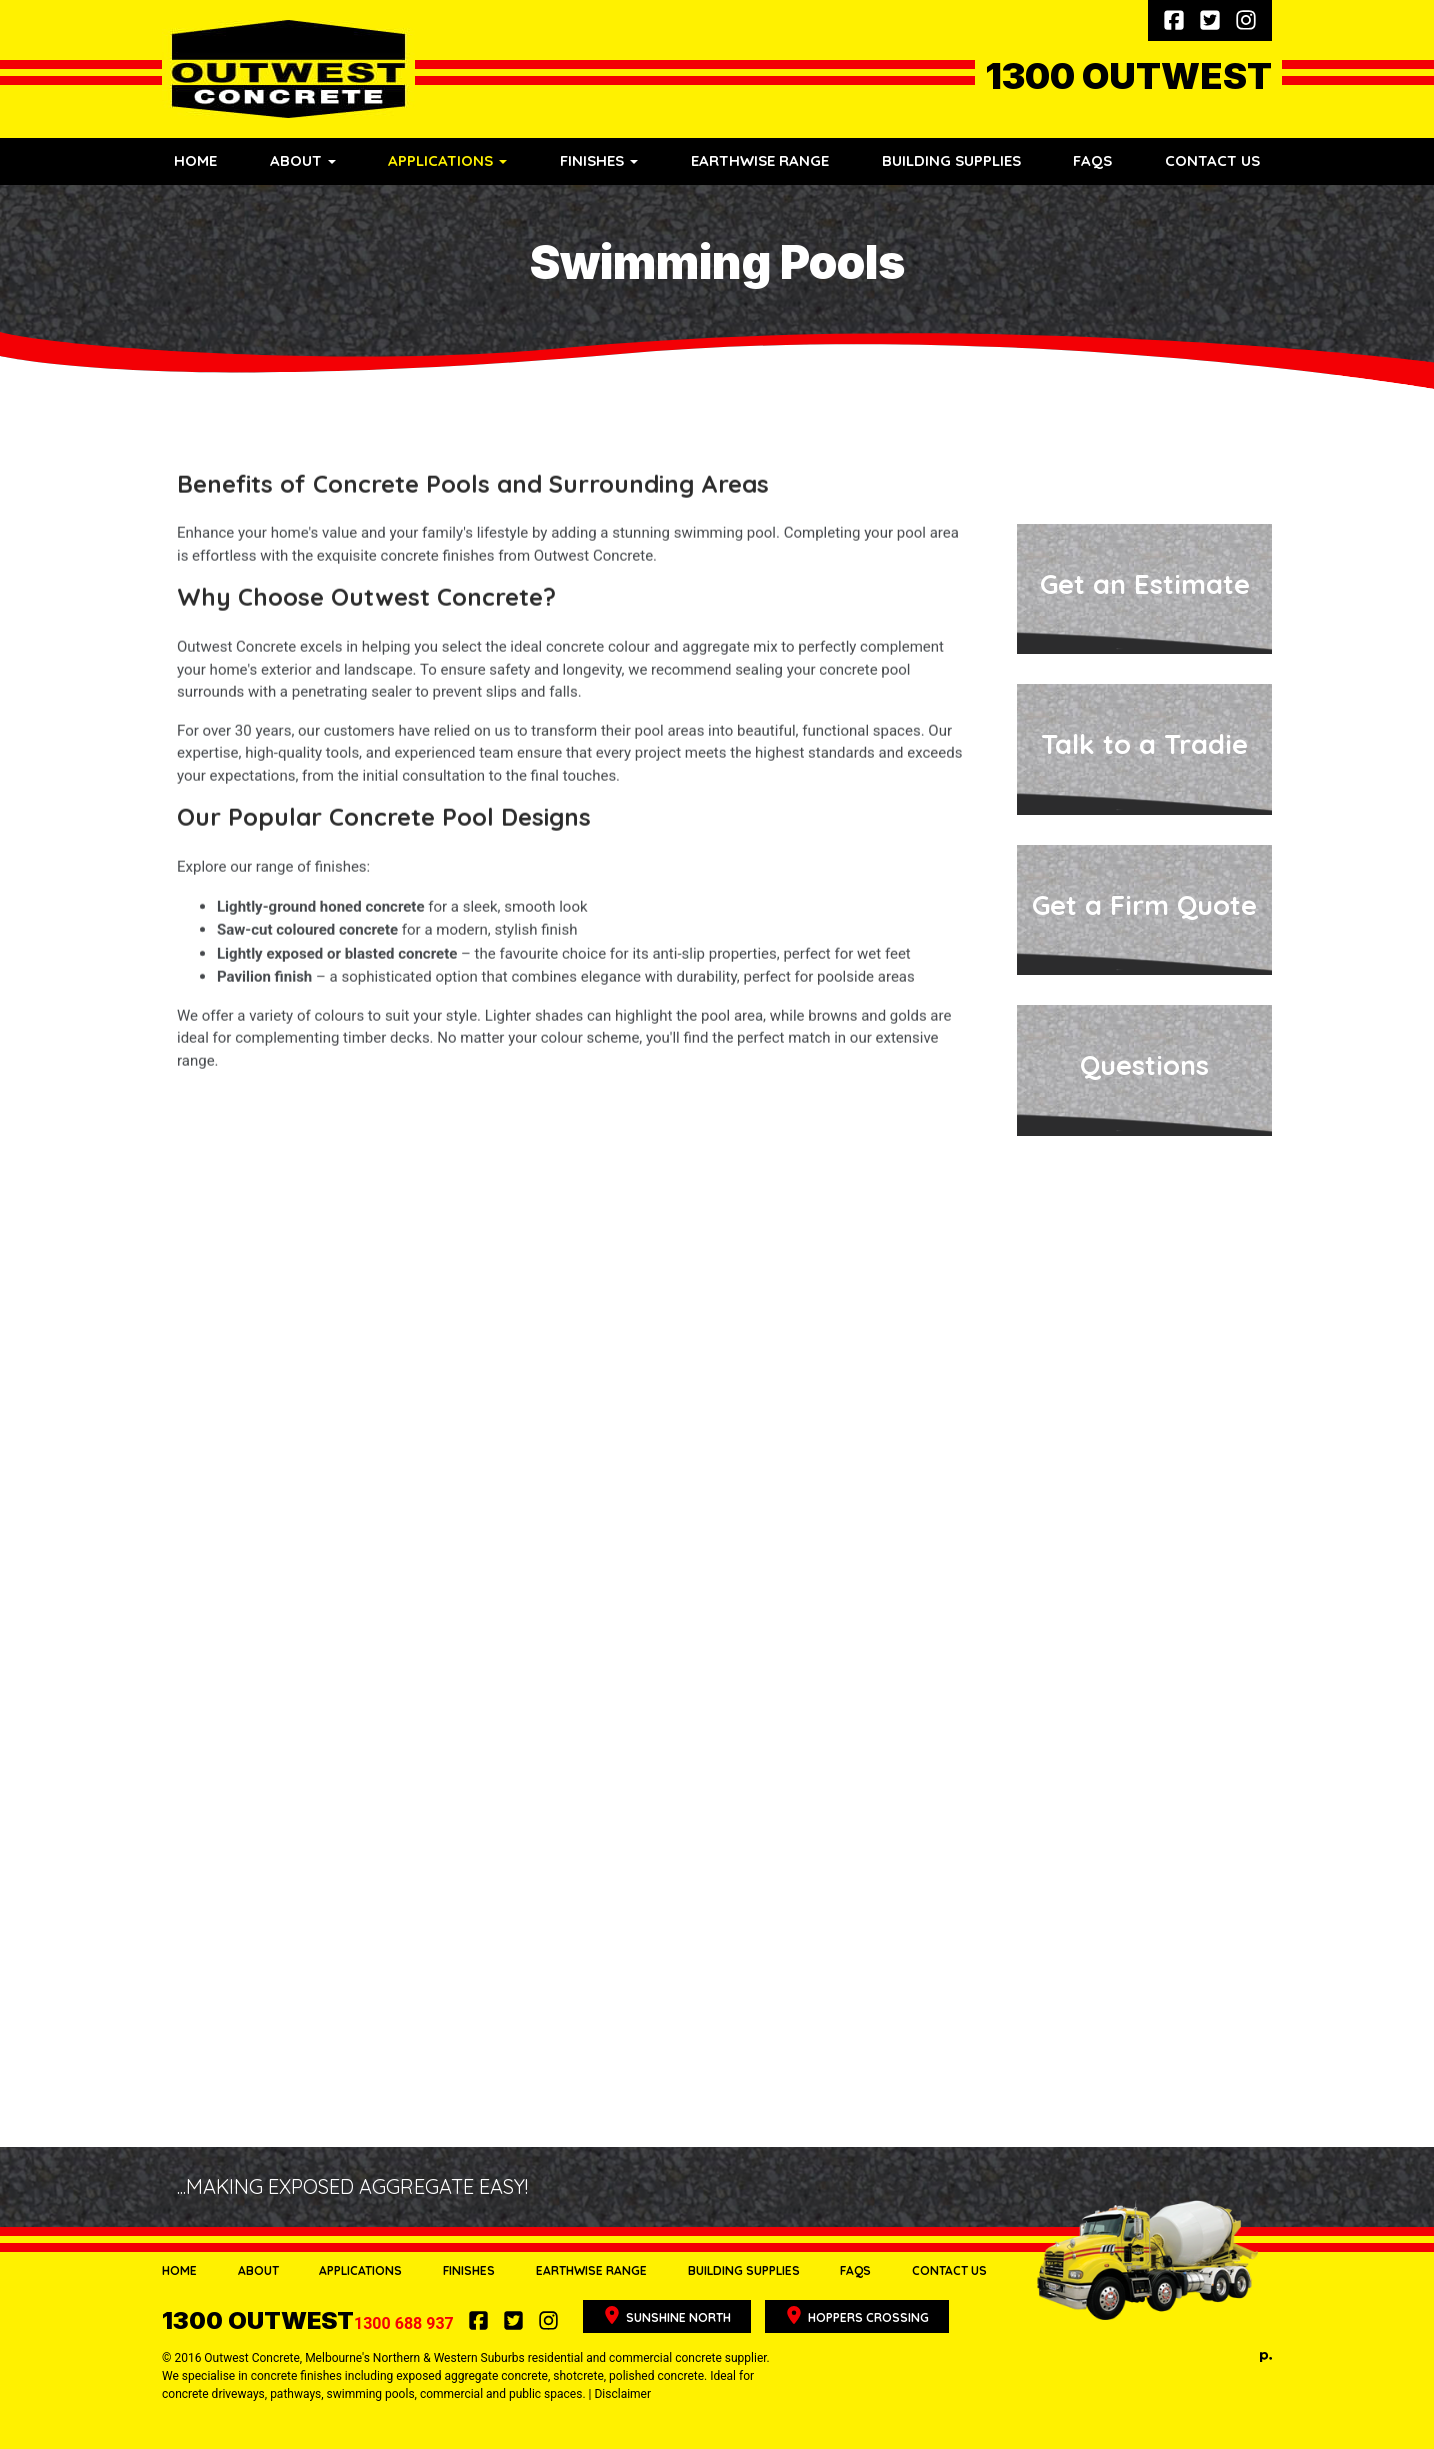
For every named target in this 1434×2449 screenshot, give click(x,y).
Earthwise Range (760, 160)
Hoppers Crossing (857, 2315)
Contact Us (1212, 160)
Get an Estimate (1145, 584)
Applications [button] (447, 160)
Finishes (469, 2270)
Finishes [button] (599, 160)
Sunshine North (667, 2315)
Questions (1144, 1065)
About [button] (303, 160)
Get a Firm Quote (1144, 905)
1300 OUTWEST (1128, 76)
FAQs (1092, 160)
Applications (360, 2270)
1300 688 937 (310, 2323)
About (258, 2270)
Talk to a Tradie (1144, 744)
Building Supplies (951, 160)
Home (195, 160)
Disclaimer (622, 2394)
